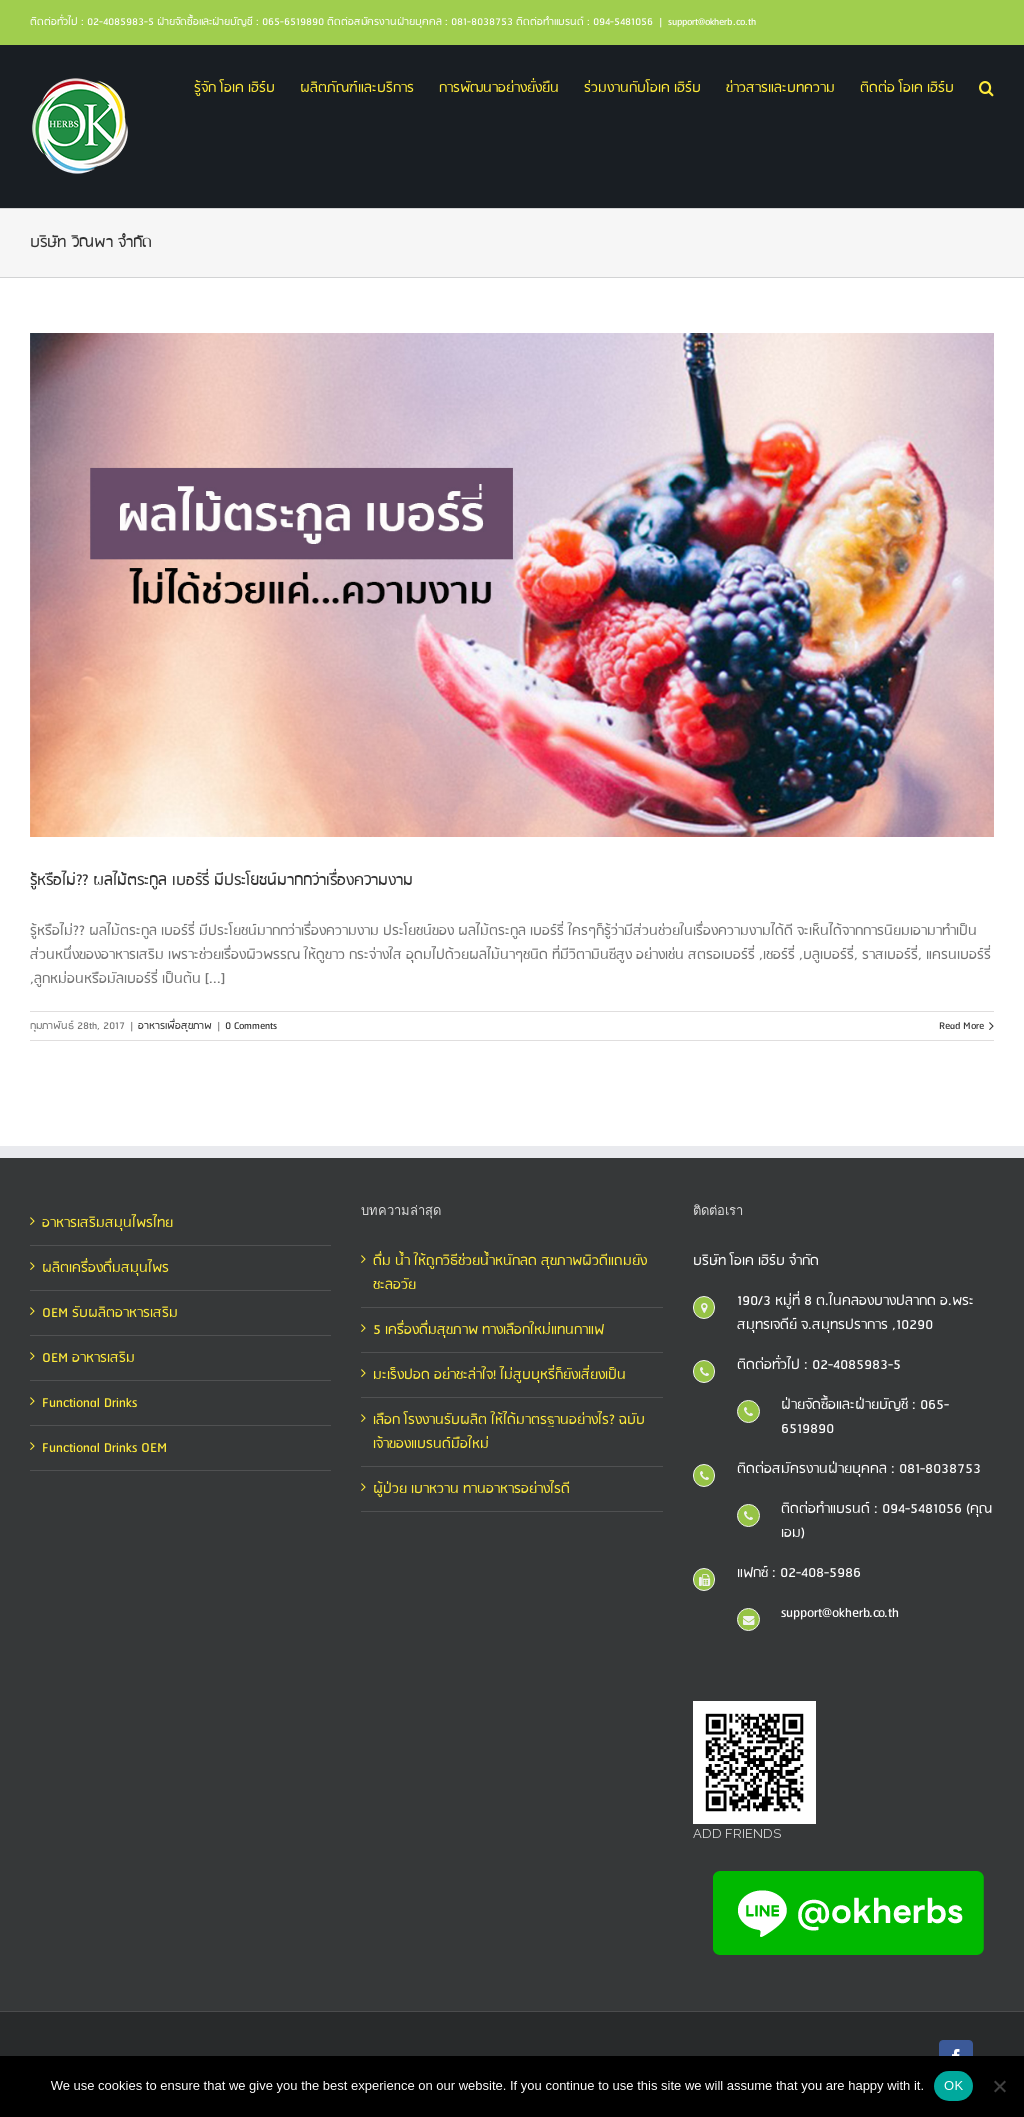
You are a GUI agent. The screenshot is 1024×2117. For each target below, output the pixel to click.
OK (953, 2085)
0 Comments (251, 1026)
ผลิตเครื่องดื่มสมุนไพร (105, 1268)
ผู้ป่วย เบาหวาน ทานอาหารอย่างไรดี (471, 1489)
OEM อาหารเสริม (88, 1358)
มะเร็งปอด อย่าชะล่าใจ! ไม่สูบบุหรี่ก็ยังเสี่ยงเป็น (499, 1375)
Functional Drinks (89, 1403)
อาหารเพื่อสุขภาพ (175, 1026)
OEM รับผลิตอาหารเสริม (110, 1313)
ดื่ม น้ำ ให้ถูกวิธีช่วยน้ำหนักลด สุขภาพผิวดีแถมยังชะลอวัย (510, 1273)
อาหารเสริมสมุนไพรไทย (107, 1223)
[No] (999, 2086)
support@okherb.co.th (712, 22)
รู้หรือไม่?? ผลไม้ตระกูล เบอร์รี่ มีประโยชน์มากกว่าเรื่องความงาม (221, 880)
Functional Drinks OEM (104, 1448)
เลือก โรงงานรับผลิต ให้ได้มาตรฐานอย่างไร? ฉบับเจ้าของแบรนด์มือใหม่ (509, 1432)
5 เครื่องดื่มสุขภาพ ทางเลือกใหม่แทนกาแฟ (488, 1330)
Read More (961, 1026)
